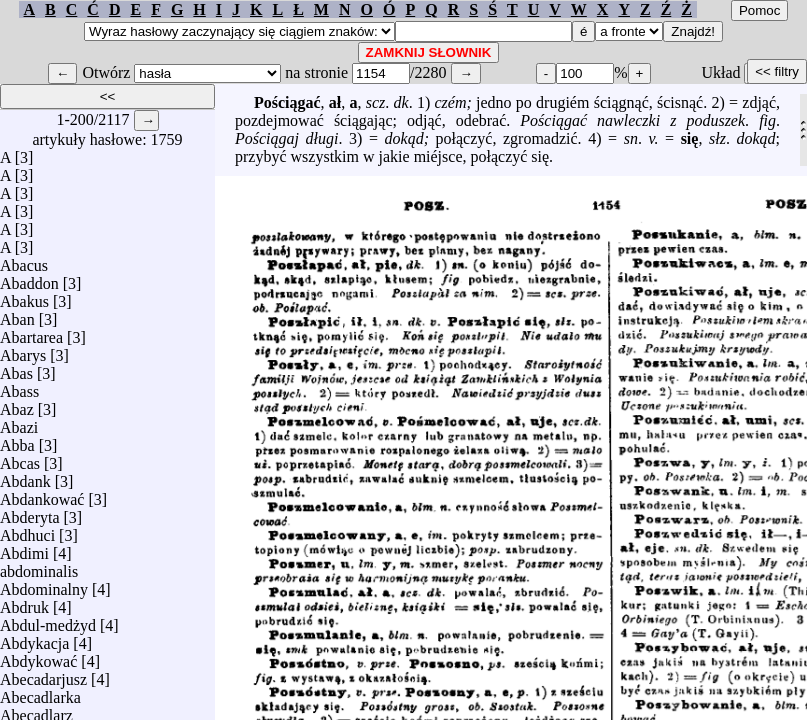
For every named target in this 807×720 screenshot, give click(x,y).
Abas (16, 368)
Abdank (25, 476)
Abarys (23, 350)
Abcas (20, 458)
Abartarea (31, 332)
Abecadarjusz (43, 674)
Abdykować (38, 656)
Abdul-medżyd (48, 620)
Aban (17, 314)
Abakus (24, 296)
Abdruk (24, 602)
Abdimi (24, 548)
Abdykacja (34, 638)
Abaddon (29, 278)
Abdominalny (44, 584)
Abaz (17, 404)
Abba (17, 440)
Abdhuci (27, 530)
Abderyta (30, 512)
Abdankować (42, 494)
